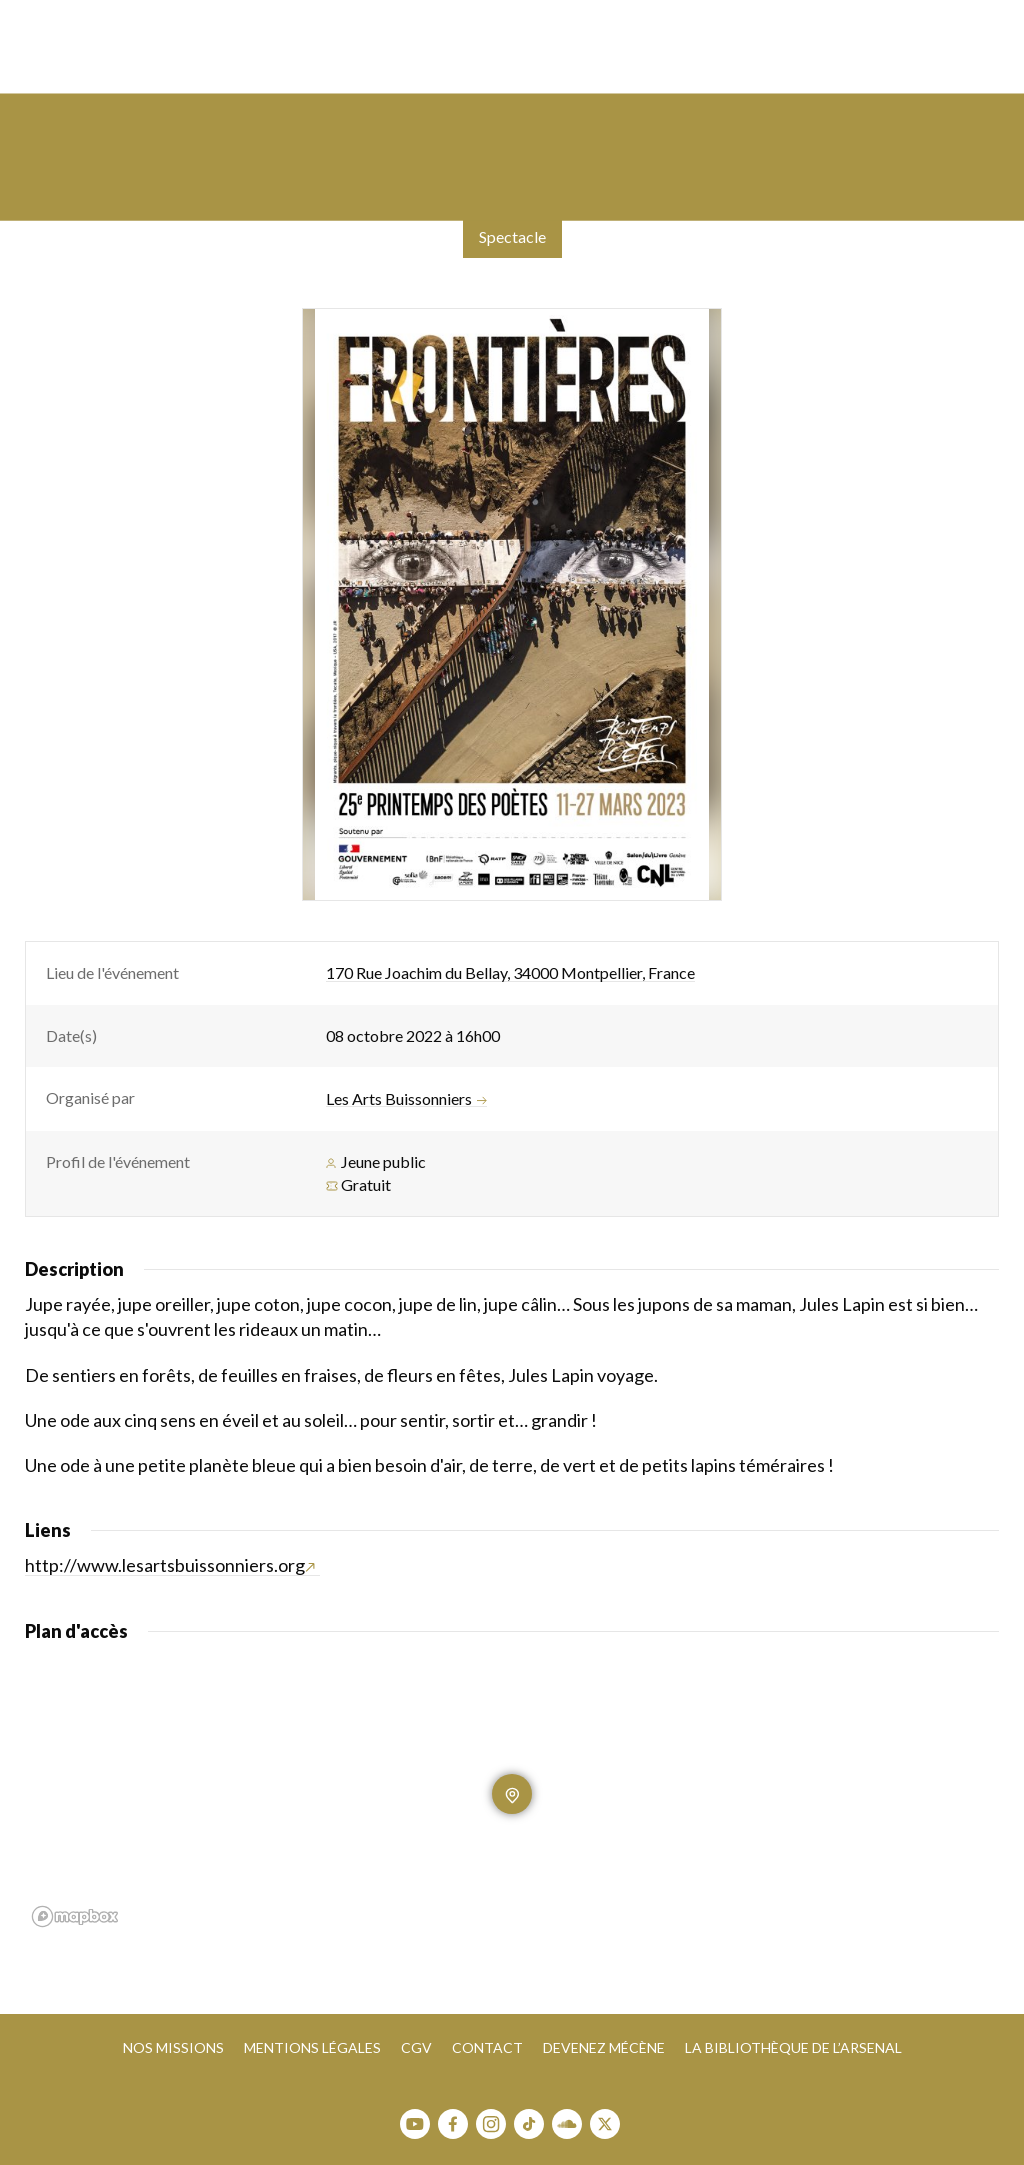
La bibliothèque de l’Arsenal (793, 2047)
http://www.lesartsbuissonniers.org (170, 1565)
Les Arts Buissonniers (406, 1099)
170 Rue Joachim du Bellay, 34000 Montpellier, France (510, 972)
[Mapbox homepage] (75, 1916)
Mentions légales (312, 2047)
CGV (416, 2047)
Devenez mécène (604, 2047)
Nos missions (173, 2047)
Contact (487, 2047)
